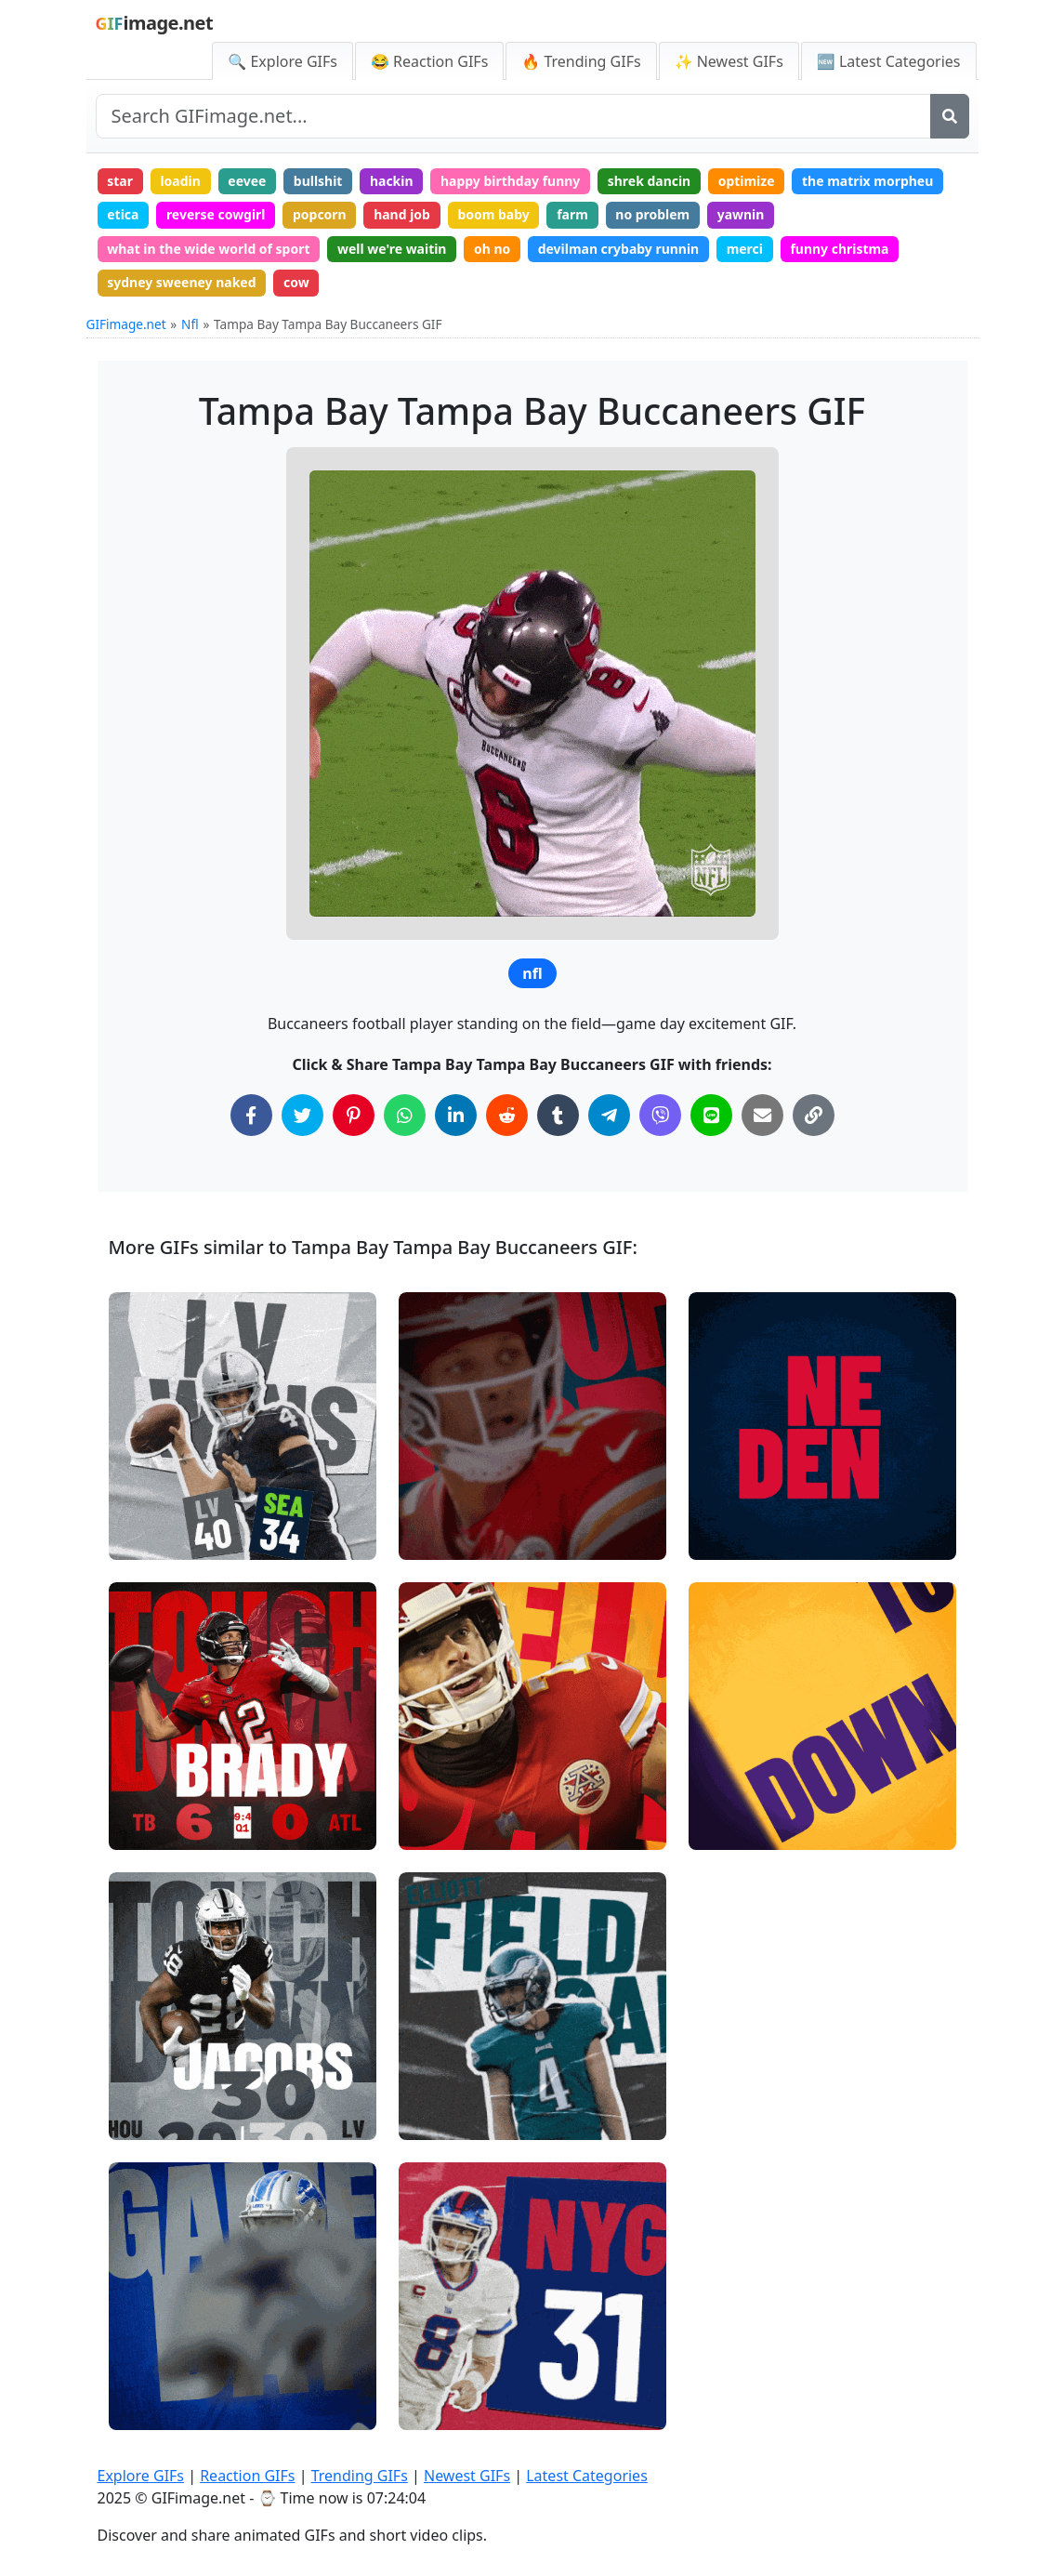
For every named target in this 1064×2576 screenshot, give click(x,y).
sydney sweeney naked (181, 283)
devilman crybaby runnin (620, 249)
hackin (392, 181)
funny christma (841, 249)
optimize (747, 181)
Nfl (190, 324)
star (120, 181)
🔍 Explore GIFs (282, 61)
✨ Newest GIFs (729, 61)
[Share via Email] (762, 1116)
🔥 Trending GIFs (580, 61)
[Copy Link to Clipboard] (813, 1116)
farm (573, 214)
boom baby (494, 214)
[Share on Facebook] (251, 1116)
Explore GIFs (141, 2475)
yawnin (742, 214)
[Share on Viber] (660, 1116)
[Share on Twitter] (302, 1116)
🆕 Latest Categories (889, 61)
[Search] (949, 116)
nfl (532, 974)
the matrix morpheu (870, 181)
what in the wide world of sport (208, 249)
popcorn (321, 214)
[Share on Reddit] (507, 1116)
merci (746, 249)
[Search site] (513, 116)
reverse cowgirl (216, 214)
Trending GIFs (359, 2475)
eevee (248, 181)
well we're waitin (393, 249)
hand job (402, 214)
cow (296, 283)
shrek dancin (650, 181)
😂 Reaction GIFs (429, 61)
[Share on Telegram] (609, 1116)
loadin (181, 181)
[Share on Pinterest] (353, 1116)
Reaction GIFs (247, 2475)
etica (122, 214)
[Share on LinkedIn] (456, 1116)
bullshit (318, 181)
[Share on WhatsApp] (405, 1116)
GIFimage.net (126, 324)
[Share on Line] (711, 1116)
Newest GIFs (467, 2475)
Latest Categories (587, 2475)
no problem (654, 214)
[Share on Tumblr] (558, 1116)
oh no (493, 249)
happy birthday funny (511, 181)
